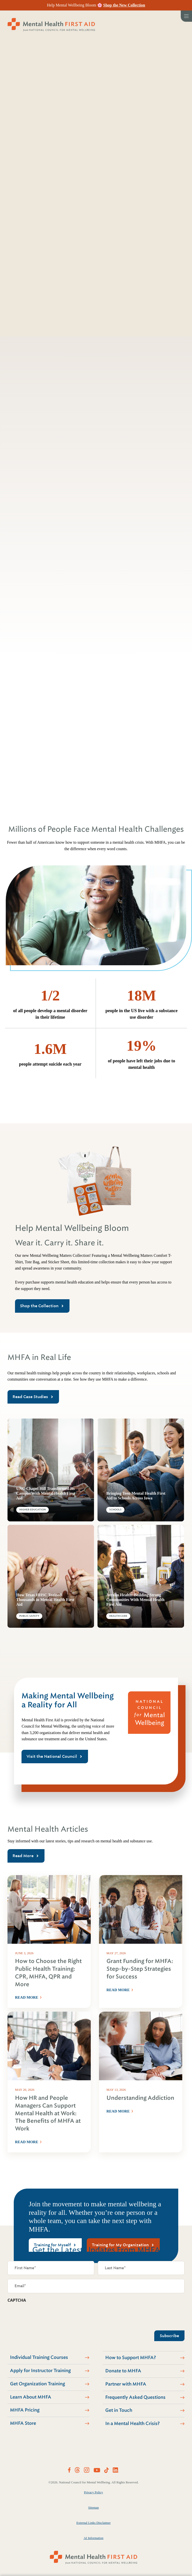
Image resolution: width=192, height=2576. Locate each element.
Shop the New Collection (124, 5)
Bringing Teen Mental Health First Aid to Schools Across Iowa (135, 1495)
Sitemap (93, 2507)
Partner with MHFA (125, 2384)
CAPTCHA (17, 2300)
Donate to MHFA (123, 2371)
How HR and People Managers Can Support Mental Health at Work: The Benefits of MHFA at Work (48, 2113)
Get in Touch (118, 2410)
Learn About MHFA (30, 2397)
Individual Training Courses (39, 2357)
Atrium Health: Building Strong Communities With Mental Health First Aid (135, 1600)
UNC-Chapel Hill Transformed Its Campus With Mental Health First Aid (45, 1493)
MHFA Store (23, 2423)
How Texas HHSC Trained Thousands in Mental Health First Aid (45, 1600)
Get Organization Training (37, 2384)
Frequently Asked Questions (135, 2397)
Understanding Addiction (140, 2097)
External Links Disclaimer (93, 2523)
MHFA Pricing (25, 2410)
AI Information (93, 2538)
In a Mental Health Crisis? (132, 2423)
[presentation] (46, 2315)
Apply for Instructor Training (40, 2371)
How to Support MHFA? (130, 2358)
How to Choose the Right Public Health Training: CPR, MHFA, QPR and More (48, 1972)
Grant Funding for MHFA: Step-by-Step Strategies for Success (139, 1968)
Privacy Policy (93, 2492)
